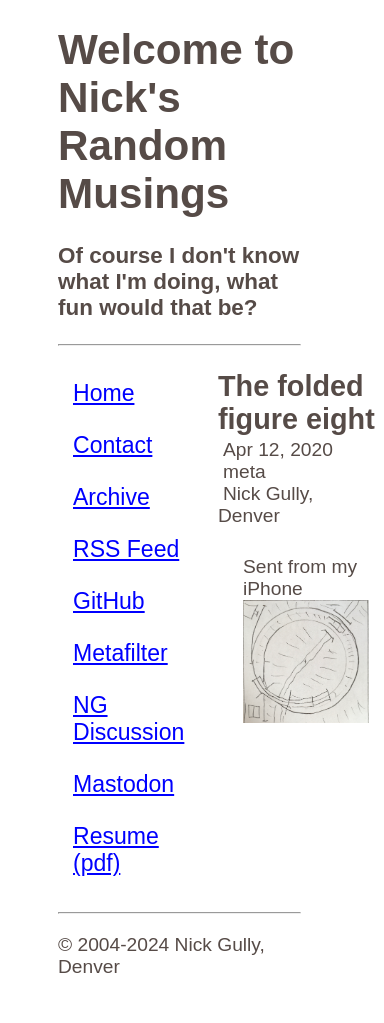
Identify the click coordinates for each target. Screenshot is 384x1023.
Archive (111, 497)
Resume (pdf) (116, 849)
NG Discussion (128, 718)
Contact (112, 445)
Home (103, 393)
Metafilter (120, 653)
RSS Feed (126, 549)
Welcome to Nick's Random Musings (176, 121)
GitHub (109, 601)
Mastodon (123, 784)
